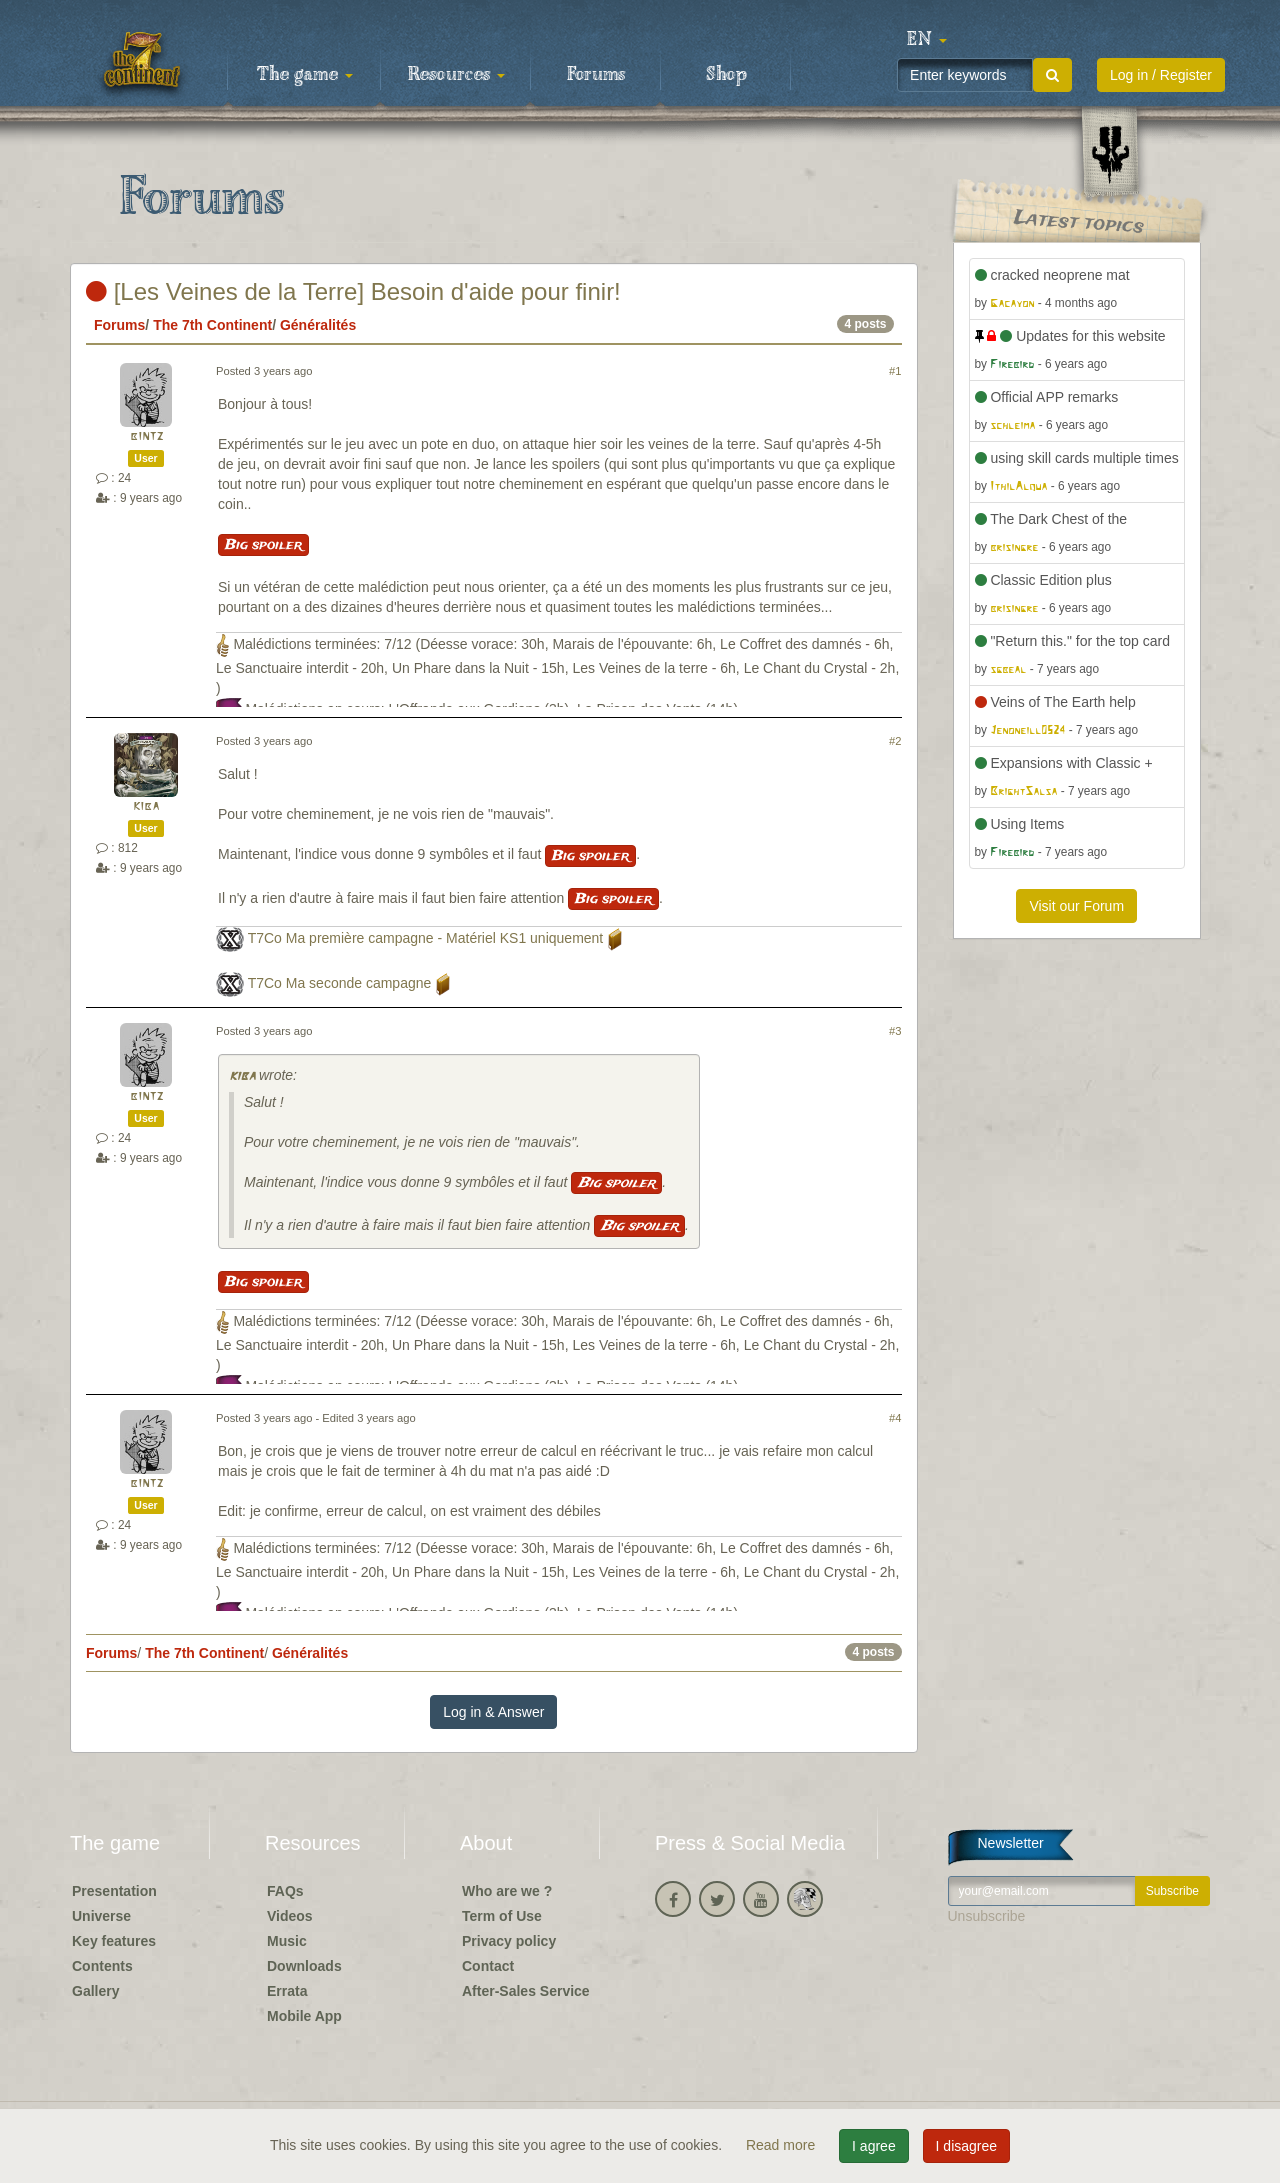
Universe (101, 1916)
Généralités (318, 325)
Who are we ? (507, 1891)
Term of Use (502, 1916)
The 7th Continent (212, 325)
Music (287, 1941)
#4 (895, 1418)
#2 (895, 741)
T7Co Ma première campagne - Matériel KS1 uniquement (426, 938)
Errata (287, 1991)
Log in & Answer (493, 1712)
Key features (114, 1941)
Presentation (114, 1891)
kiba (146, 806)
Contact (488, 1966)
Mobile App (304, 2016)
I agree (874, 2146)
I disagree (966, 2146)
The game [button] (305, 75)
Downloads (304, 1966)
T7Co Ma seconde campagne (340, 983)
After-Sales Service (526, 1991)
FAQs (285, 1891)
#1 (895, 371)
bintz (146, 436)
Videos (290, 1916)
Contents (102, 1966)
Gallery (95, 1991)
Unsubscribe (987, 1916)
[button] (927, 40)
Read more (782, 2145)
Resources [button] (456, 75)
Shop (726, 75)
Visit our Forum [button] (1076, 906)
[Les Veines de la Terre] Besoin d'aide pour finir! (353, 291)
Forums (596, 75)
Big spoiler (263, 545)
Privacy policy (509, 1941)
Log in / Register (1161, 75)
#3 (895, 1031)
